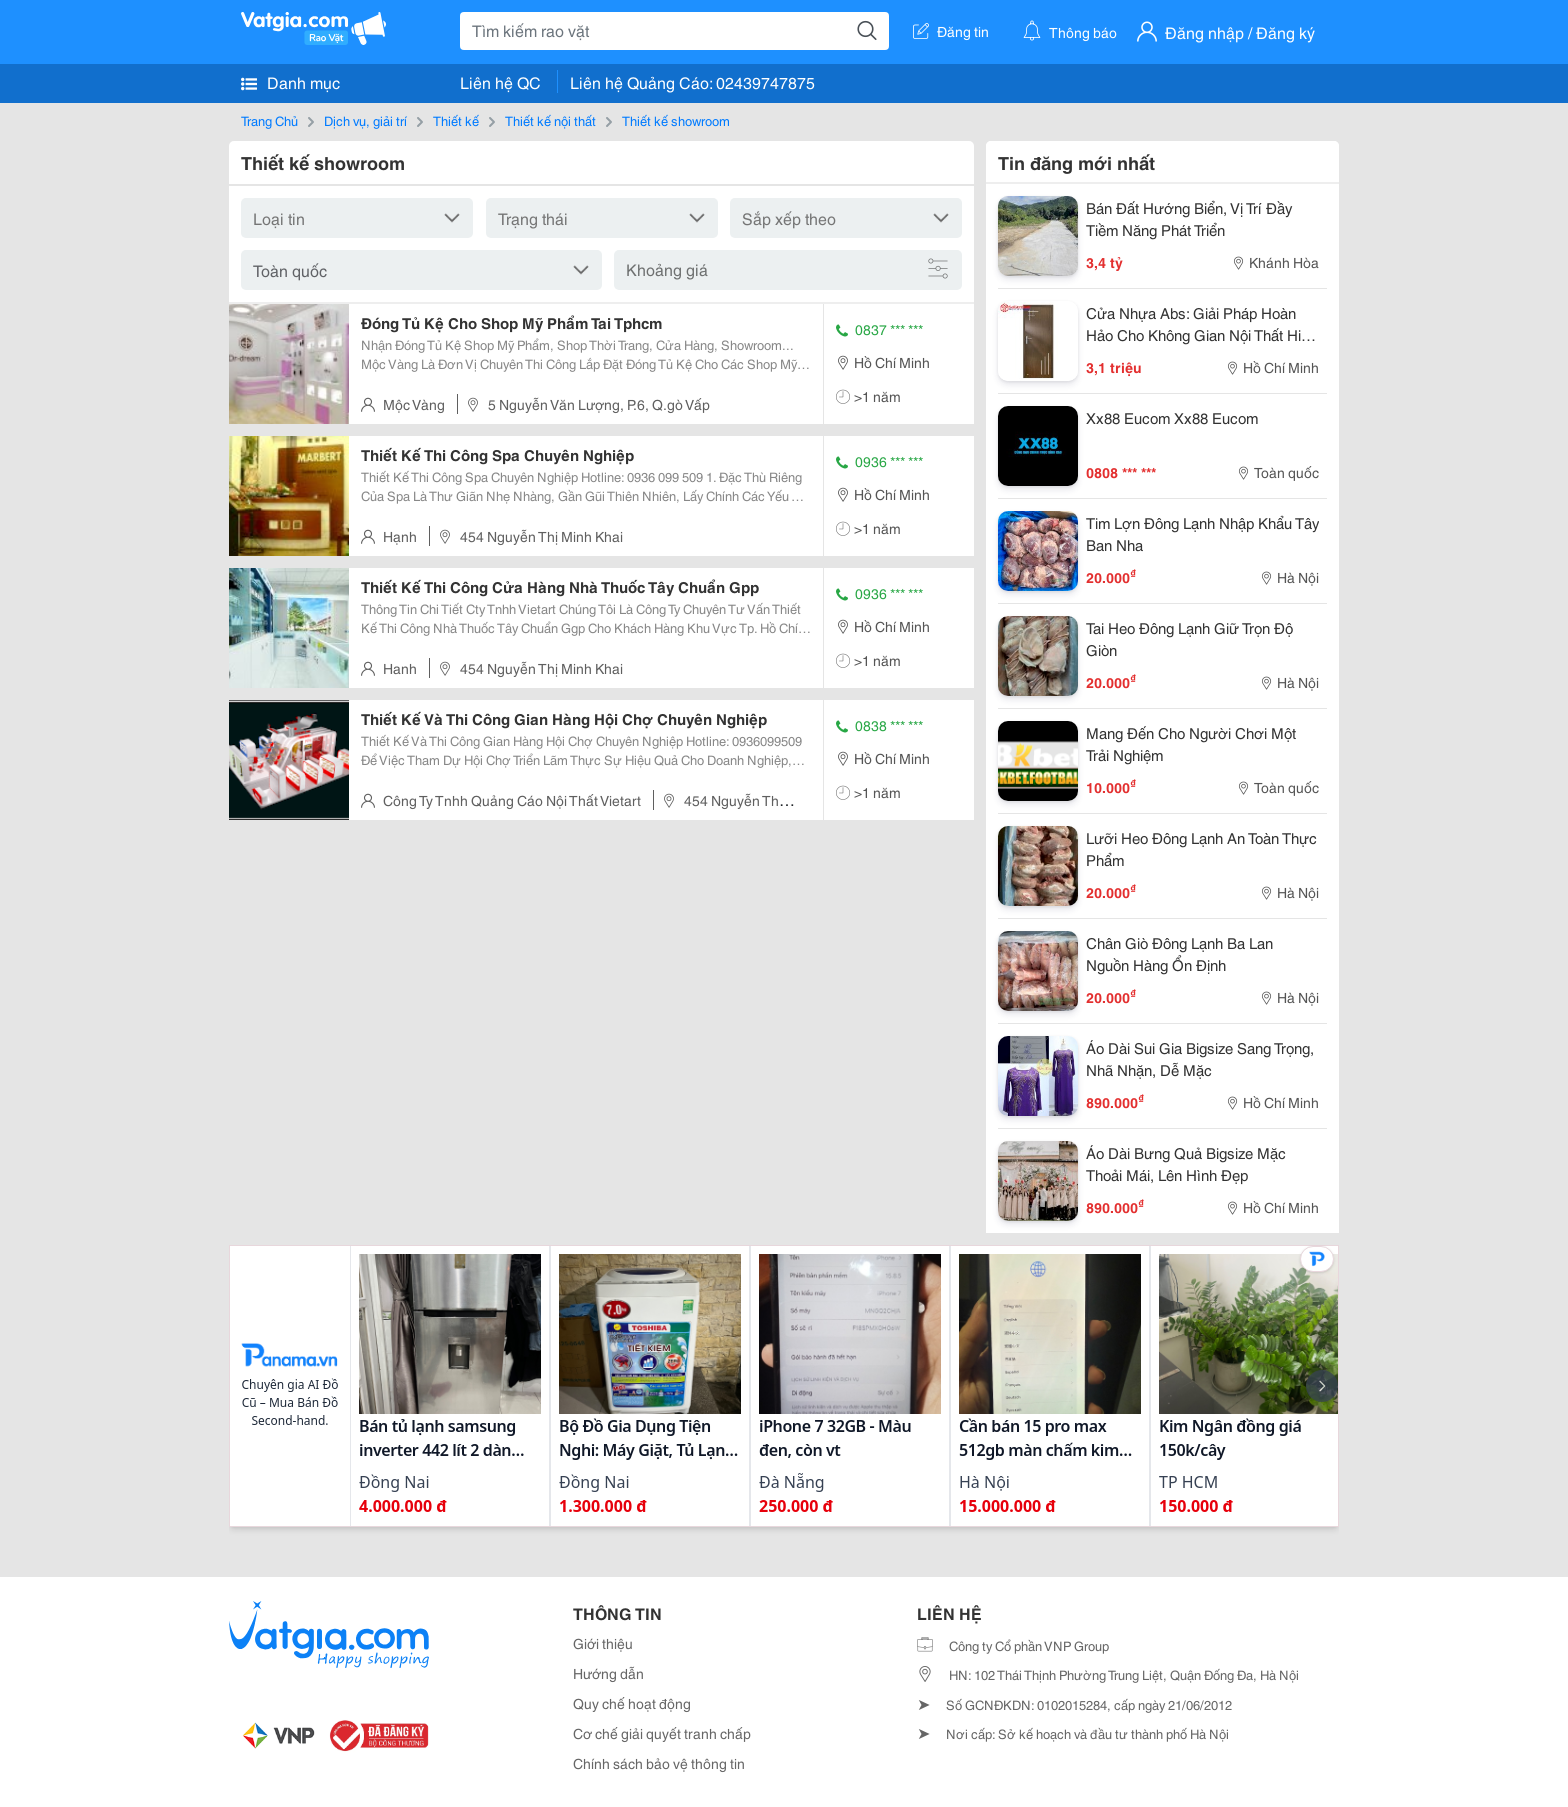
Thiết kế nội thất (550, 120)
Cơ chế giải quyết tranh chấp (662, 1733)
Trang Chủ (269, 120)
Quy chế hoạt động (632, 1703)
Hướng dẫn (608, 1673)
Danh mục (290, 82)
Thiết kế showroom (676, 120)
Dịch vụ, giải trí (365, 120)
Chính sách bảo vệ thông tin (659, 1763)
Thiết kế (456, 120)
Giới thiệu (603, 1643)
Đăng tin (951, 31)
